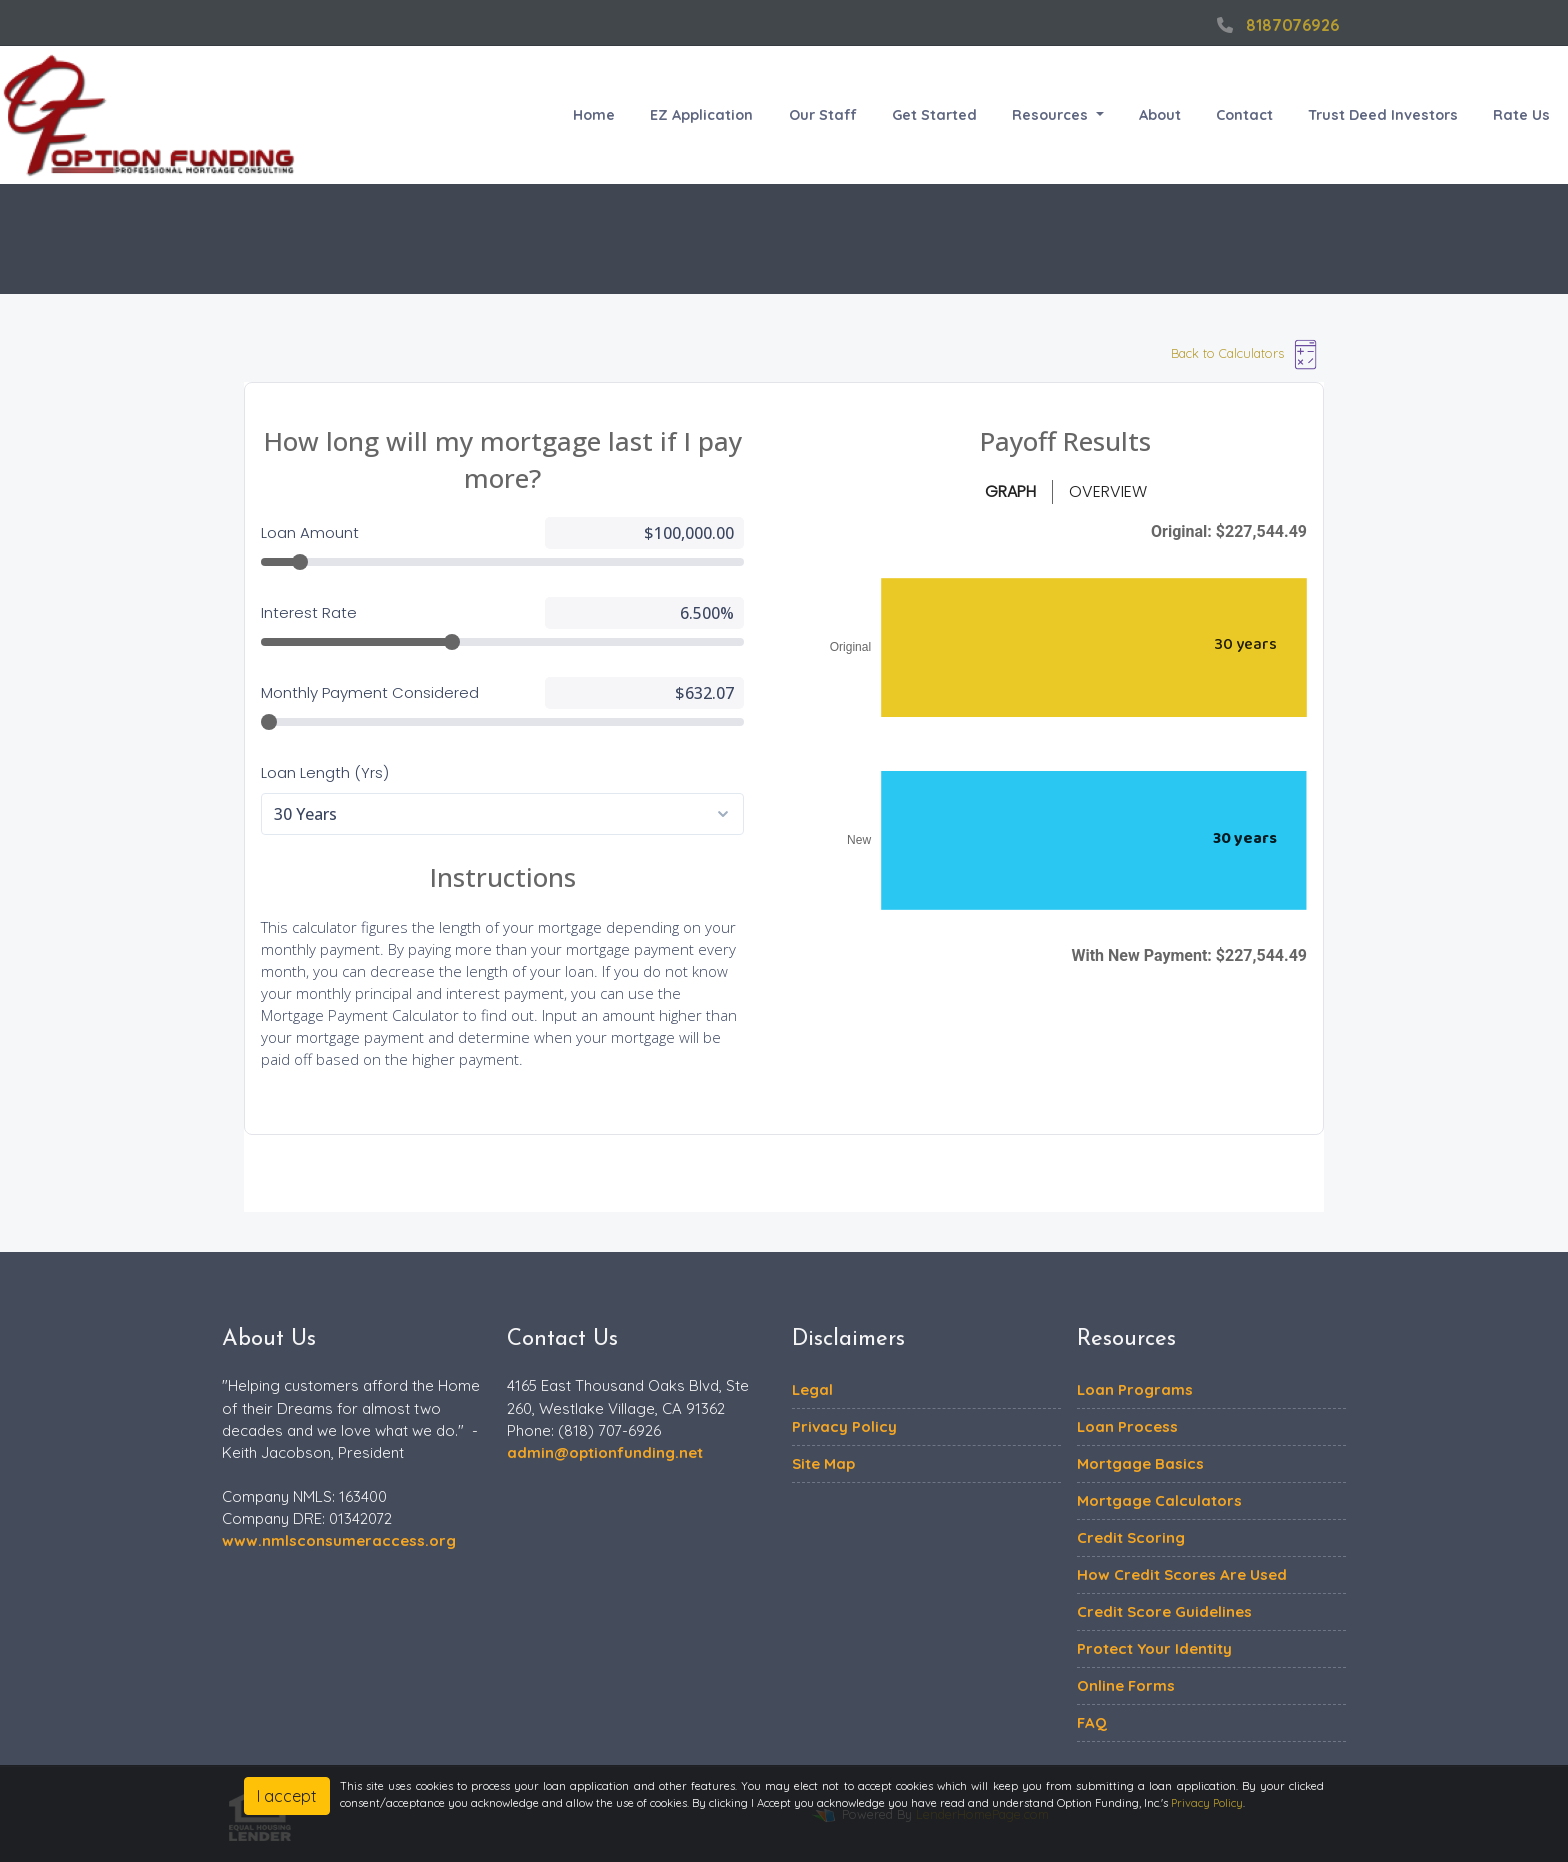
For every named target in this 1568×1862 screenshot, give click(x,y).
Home (594, 115)
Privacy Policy (1207, 1803)
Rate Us (1521, 115)
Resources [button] (1052, 115)
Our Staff (823, 115)
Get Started (934, 115)
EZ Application (701, 115)
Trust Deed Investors (1383, 115)
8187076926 (1275, 25)
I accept (287, 1796)
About (1160, 115)
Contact (1244, 115)
